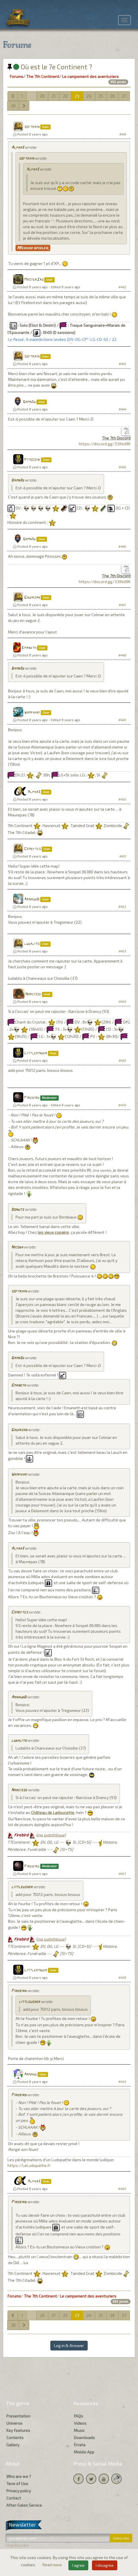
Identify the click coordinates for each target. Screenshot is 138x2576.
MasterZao (33, 280)
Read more (53, 2564)
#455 (122, 1060)
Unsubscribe (17, 2545)
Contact (13, 2497)
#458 (122, 1977)
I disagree (105, 2565)
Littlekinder (35, 1053)
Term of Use (17, 2483)
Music (79, 2430)
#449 (122, 720)
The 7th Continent (42, 76)
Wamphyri (32, 713)
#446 (122, 546)
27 (124, 95)
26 (112, 95)
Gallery (12, 2444)
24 (89, 95)
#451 (122, 856)
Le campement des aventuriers (90, 76)
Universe (14, 2423)
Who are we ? (18, 2476)
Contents (15, 2437)
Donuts (17, 1210)
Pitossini (32, 460)
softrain (31, 127)
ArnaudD (31, 899)
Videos (80, 2423)
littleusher (21, 1887)
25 (101, 95)
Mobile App (84, 2451)
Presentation (18, 2415)
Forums (16, 76)
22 (65, 95)
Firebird (31, 1098)
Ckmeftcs (32, 849)
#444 (122, 409)
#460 (122, 2189)
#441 (122, 134)
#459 (122, 2082)
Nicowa (17, 1247)
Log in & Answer (69, 2345)
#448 (122, 655)
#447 (122, 605)
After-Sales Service (24, 2505)
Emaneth (29, 648)
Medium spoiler (33, 248)
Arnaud (30, 2074)
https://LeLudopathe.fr (29, 2165)
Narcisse (33, 994)
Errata (79, 2444)
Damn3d (29, 402)
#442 (122, 287)
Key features (18, 2430)
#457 (122, 1874)
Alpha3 (17, 148)
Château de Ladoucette (52, 1812)
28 (13, 105)
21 (54, 95)
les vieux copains (53, 1232)
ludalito (31, 944)
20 (42, 95)
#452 (122, 906)
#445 (122, 467)
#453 (122, 951)
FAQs (78, 2415)
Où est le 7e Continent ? (49, 66)
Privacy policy (18, 2490)
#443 (122, 364)
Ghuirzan (32, 597)
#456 (122, 1105)
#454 (122, 1001)
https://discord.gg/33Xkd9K (105, 443)
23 (77, 95)
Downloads (84, 2437)
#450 (122, 799)
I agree (78, 2565)
